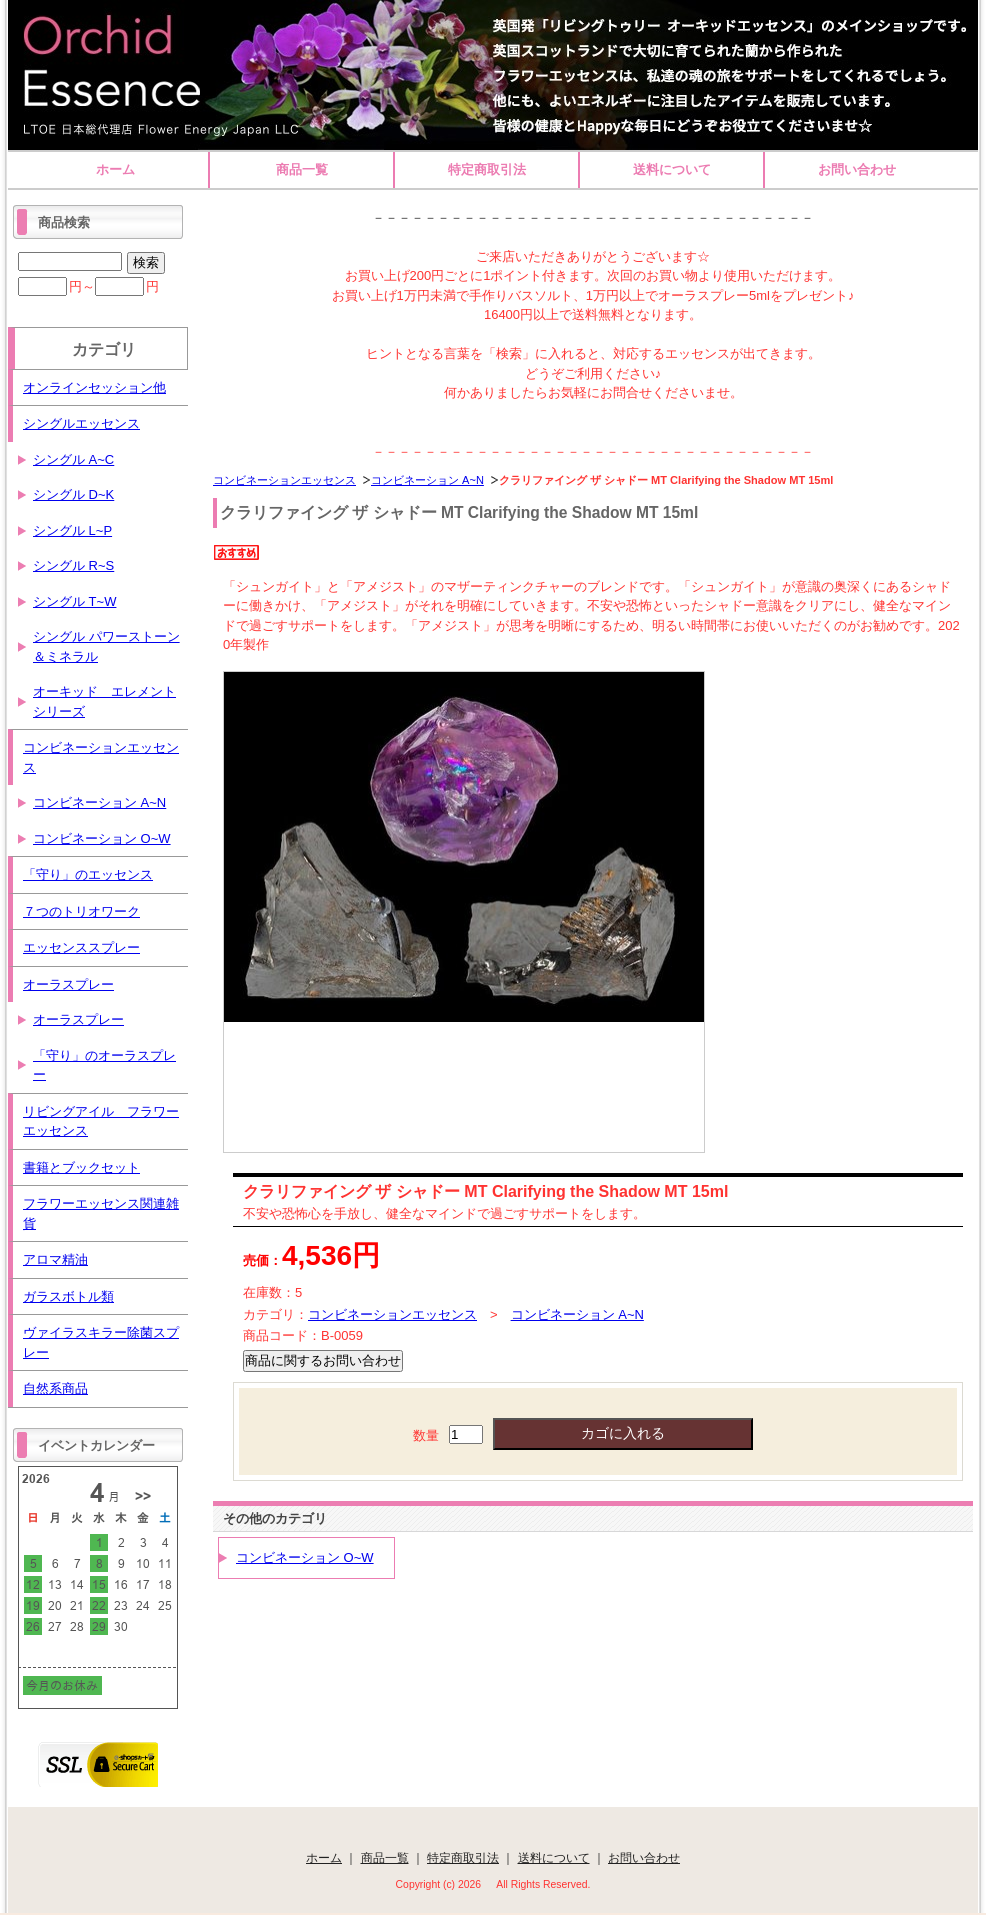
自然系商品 (55, 1388)
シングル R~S (73, 565)
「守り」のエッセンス (88, 874)
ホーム (115, 169)
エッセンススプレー (81, 947)
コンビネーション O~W (305, 1557)
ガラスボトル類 (68, 1296)
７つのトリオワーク (81, 911)
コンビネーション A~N (427, 480)
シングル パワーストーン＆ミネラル (106, 646)
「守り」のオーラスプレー (104, 1065)
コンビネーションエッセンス (284, 480)
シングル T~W (74, 601)
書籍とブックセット (81, 1167)
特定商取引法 (487, 169)
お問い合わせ (857, 169)
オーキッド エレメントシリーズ (104, 701)
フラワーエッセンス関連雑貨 (101, 1213)
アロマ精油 (55, 1259)
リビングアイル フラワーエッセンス (101, 1121)
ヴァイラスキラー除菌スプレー (101, 1342)
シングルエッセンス (81, 423)
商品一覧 (302, 169)
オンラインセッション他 (94, 387)
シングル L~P (72, 530)
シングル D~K (73, 494)
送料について (672, 169)
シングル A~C (73, 459)
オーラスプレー (68, 984)
